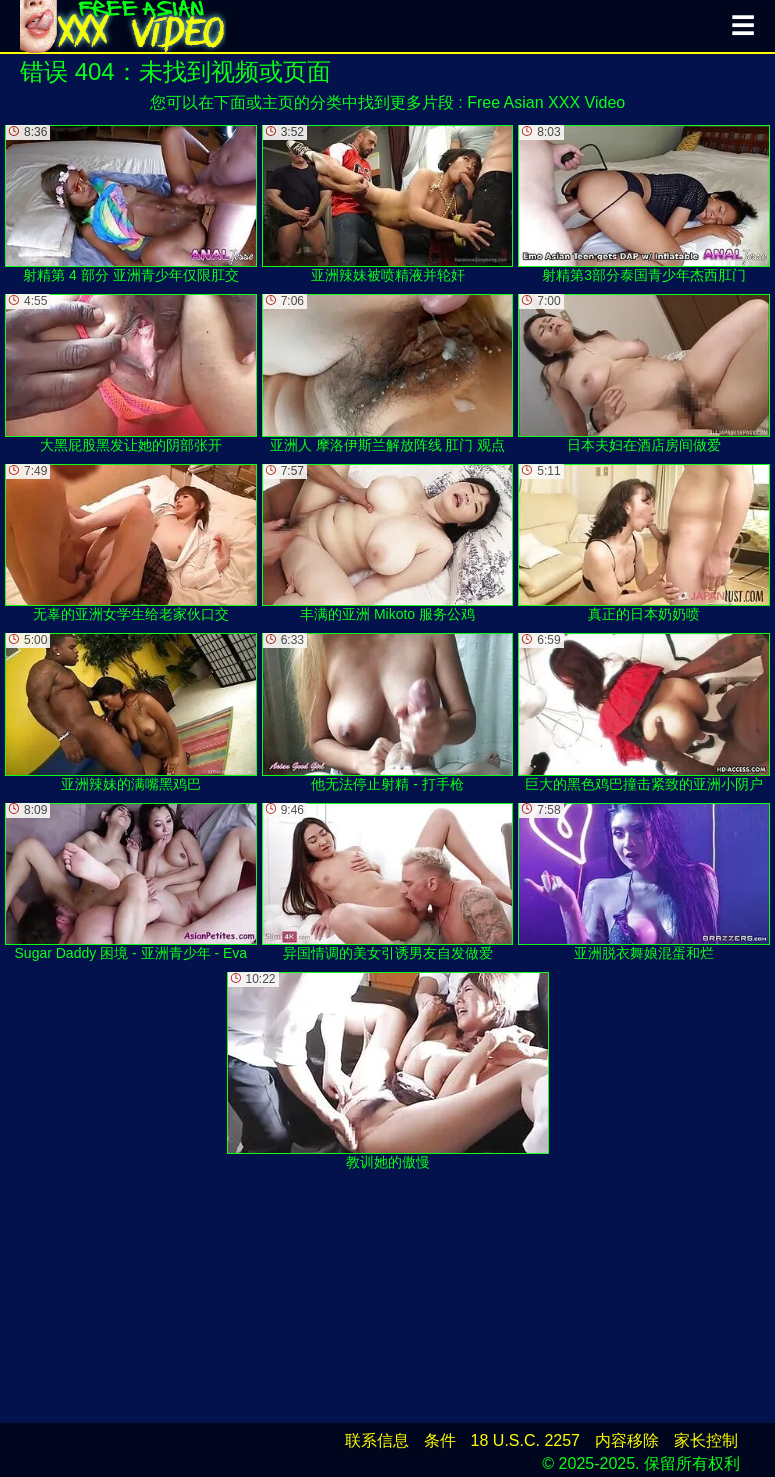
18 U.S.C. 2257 (525, 1440)
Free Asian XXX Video (546, 102)
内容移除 (627, 1440)
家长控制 (706, 1440)
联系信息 (377, 1440)
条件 (440, 1440)
